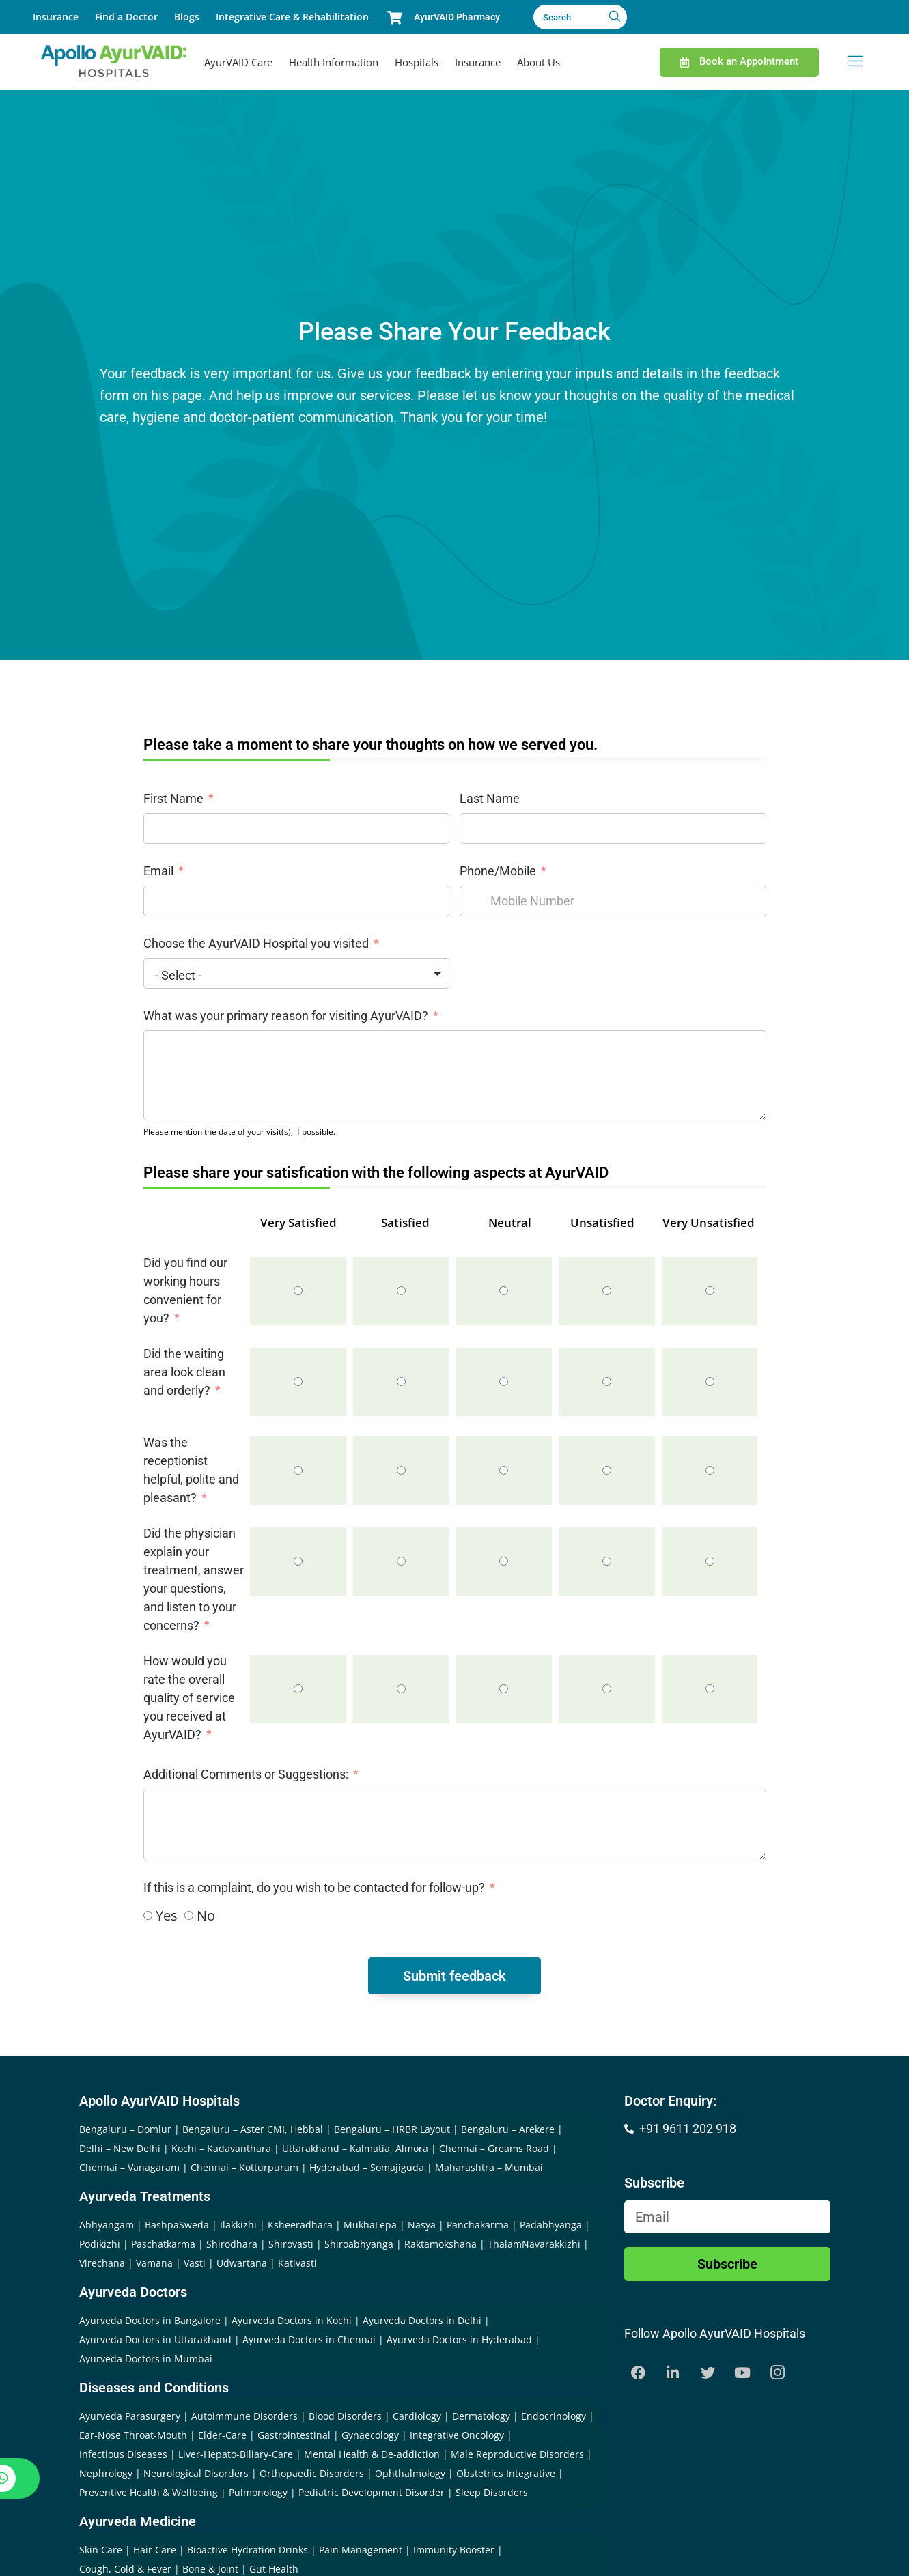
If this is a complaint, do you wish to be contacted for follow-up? (315, 1887)
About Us (538, 62)
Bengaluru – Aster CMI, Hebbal (252, 2129)
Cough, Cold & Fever (125, 2568)
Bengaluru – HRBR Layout (392, 2129)
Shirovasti (290, 2243)
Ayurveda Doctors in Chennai (309, 2339)
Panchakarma (478, 2224)
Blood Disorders (345, 2415)
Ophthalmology (410, 2473)
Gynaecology (370, 2435)
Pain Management (360, 2549)
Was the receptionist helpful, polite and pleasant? (191, 1470)
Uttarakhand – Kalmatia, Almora (355, 2148)
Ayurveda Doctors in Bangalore (150, 2320)
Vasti (195, 2262)
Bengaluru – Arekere (508, 2129)
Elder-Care (222, 2435)
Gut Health (273, 2568)
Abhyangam (106, 2224)
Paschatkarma (163, 2243)
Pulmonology (258, 2492)
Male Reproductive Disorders (517, 2454)
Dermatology (481, 2415)
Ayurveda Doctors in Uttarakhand (155, 2339)
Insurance (56, 16)
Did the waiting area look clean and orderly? (184, 1372)
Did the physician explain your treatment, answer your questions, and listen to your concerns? (193, 1579)
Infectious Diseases (123, 2454)
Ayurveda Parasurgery (129, 2415)
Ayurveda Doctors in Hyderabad (459, 2339)
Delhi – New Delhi (119, 2148)
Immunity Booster (453, 2549)
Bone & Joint (210, 2568)
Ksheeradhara (300, 2224)
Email (158, 871)
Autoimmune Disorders (244, 2415)
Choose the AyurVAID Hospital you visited (256, 943)
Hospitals (416, 62)
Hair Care (154, 2549)
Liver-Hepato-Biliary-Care (235, 2454)
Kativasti (297, 2262)
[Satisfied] (401, 1290)
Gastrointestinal (294, 2435)
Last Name (490, 798)
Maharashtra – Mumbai (489, 2167)
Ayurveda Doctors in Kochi (292, 2320)
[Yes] (147, 1915)
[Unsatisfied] (606, 1290)
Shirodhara (231, 2243)
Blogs (186, 16)
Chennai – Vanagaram (129, 2167)
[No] (188, 1915)
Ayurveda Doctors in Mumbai (145, 2358)
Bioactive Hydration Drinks (247, 2549)
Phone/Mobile (498, 871)
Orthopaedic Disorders (312, 2473)
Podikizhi (99, 2243)
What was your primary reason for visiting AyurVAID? (287, 1015)
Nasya (422, 2224)
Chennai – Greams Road (494, 2148)
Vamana (154, 2262)
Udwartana (241, 2262)
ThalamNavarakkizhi (534, 2243)
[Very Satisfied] (298, 1290)
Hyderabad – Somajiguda (366, 2167)
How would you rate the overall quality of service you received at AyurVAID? (189, 1698)
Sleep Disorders (492, 2492)
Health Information (333, 62)
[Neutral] (503, 1290)
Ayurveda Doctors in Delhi (422, 2320)
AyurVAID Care (238, 62)
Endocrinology (553, 2415)
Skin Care (100, 2549)
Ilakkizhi (238, 2224)
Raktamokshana (440, 2243)
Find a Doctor (126, 16)
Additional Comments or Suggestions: (245, 1774)
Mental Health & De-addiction (372, 2454)
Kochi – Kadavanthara (221, 2148)
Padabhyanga (551, 2224)
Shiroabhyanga (358, 2243)
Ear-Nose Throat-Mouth (133, 2435)
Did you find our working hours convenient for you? (185, 1290)
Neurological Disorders (196, 2473)
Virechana (102, 2262)
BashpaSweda (177, 2224)
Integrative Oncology (457, 2435)
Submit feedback (454, 1976)
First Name (173, 798)
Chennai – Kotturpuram (244, 2167)
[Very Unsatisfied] (709, 1290)
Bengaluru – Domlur (125, 2129)
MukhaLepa (370, 2224)
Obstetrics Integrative (505, 2473)
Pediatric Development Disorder (371, 2492)
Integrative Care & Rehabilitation (292, 16)
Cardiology (417, 2415)
